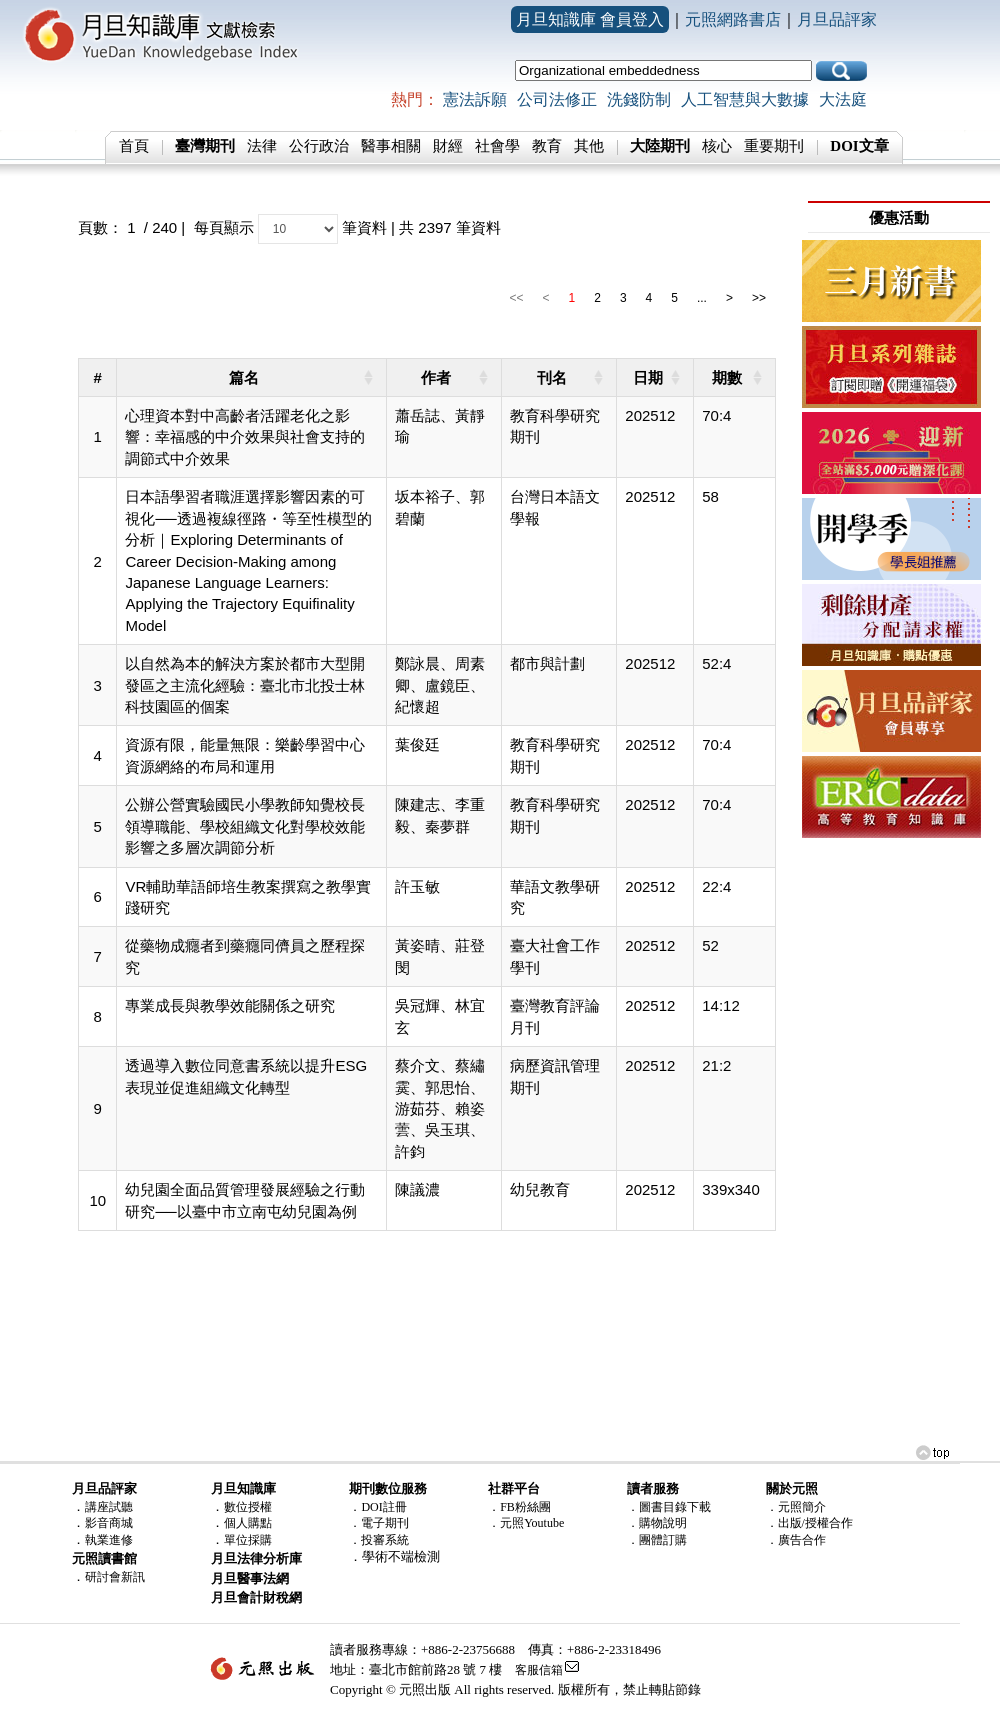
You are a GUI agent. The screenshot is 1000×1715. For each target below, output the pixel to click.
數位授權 (248, 1507)
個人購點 (248, 1523)
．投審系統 (379, 1540)
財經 (448, 146)
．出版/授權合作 (809, 1523)
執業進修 (109, 1540)
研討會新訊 (115, 1577)
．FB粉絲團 (519, 1507)
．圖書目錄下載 (669, 1507)
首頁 (134, 146)
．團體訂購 (657, 1540)
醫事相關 (391, 146)
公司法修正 (557, 99)
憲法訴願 (475, 99)
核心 (717, 146)
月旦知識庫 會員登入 (590, 19)
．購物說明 (657, 1523)
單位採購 (248, 1540)
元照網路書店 (733, 19)
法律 (262, 146)
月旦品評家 (837, 19)
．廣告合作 (796, 1540)
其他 (589, 146)
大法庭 (843, 99)
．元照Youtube (526, 1523)
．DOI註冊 (377, 1507)
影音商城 (109, 1523)
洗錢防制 (639, 99)
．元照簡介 (796, 1507)
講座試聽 (109, 1507)
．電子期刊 (379, 1523)
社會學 (497, 146)
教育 (547, 146)
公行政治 (319, 146)
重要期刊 (774, 146)
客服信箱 (539, 1670)
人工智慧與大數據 (745, 99)
